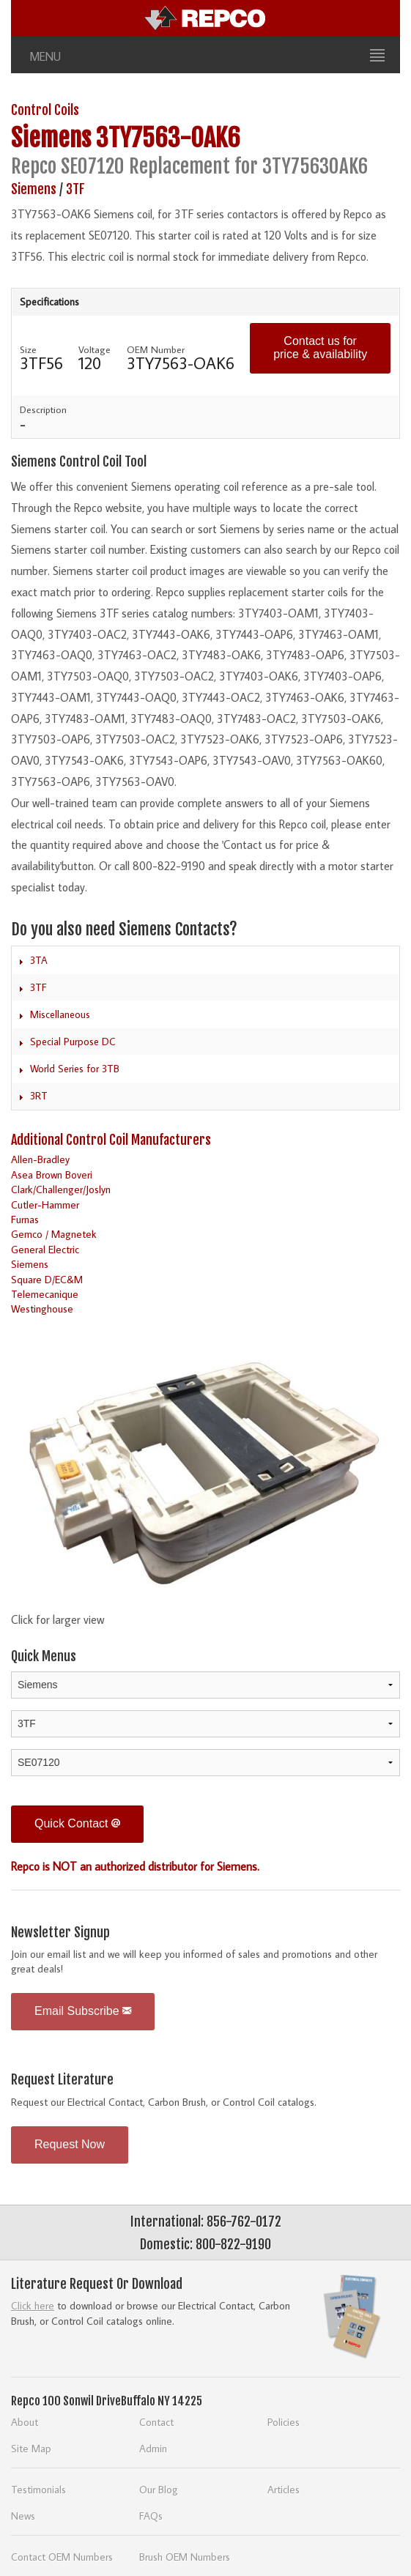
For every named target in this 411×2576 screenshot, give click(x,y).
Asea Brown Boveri (51, 1174)
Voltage (94, 349)
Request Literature (62, 2079)
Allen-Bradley (40, 1159)
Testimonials (38, 2489)
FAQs (151, 2516)
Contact (156, 2422)
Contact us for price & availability (320, 347)
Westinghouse (42, 1308)
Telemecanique (44, 1294)
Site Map (31, 2448)
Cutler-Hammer (45, 1204)
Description (43, 409)
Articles (283, 2489)
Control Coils (45, 110)
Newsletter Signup (60, 1932)
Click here (32, 2305)
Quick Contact (77, 1823)
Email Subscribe (82, 2011)
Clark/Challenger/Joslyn (61, 1189)
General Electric (45, 1249)
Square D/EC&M (47, 1279)
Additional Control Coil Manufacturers (111, 1140)
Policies (283, 2422)
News (23, 2516)
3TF (75, 189)
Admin (153, 2448)
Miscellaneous (60, 1014)
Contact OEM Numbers (62, 2557)
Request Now (69, 2144)
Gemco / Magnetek (54, 1234)
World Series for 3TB (74, 1068)
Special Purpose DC (73, 1041)
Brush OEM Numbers (184, 2557)
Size (28, 349)
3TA (39, 960)
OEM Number (156, 349)
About (24, 2422)
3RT (39, 1095)
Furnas (25, 1219)
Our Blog (158, 2489)
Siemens (51, 137)
